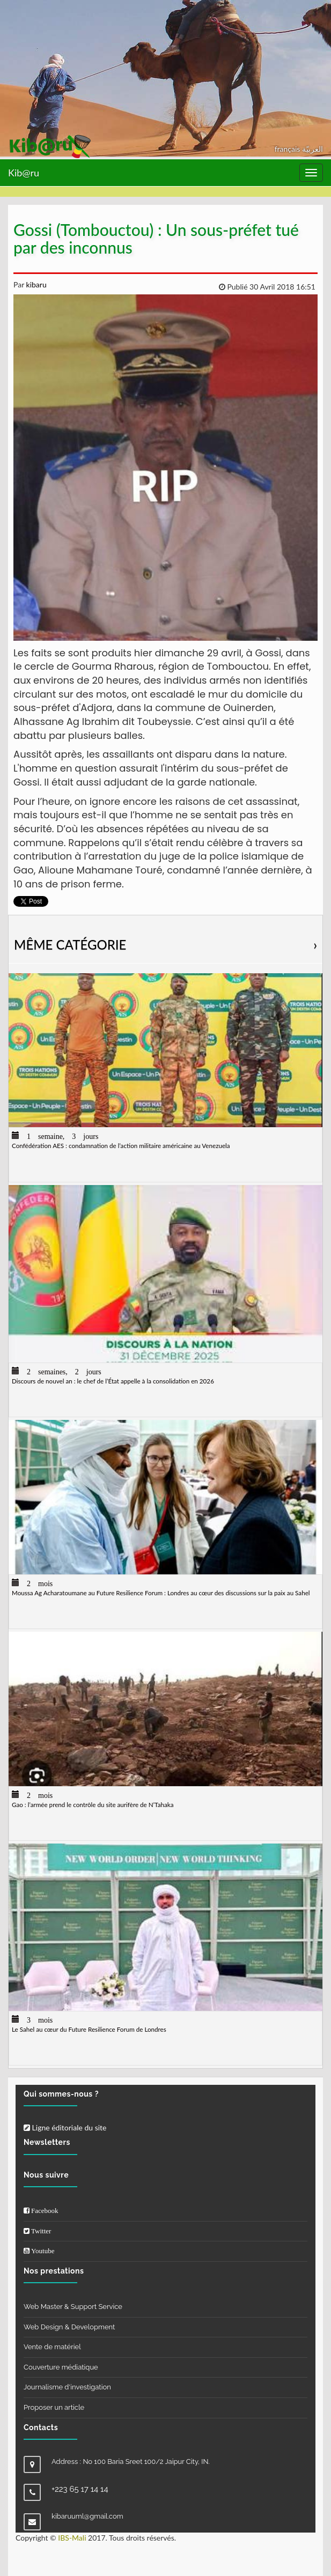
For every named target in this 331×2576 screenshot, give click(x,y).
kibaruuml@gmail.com (87, 2516)
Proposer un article (54, 2407)
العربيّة (312, 148)
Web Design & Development (69, 2327)
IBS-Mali (72, 2537)
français (288, 148)
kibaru (35, 284)
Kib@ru (23, 173)
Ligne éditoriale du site (65, 2127)
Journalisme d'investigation (67, 2387)
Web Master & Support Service (73, 2307)
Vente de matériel (52, 2347)
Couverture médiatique (61, 2367)
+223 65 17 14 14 (80, 2489)
